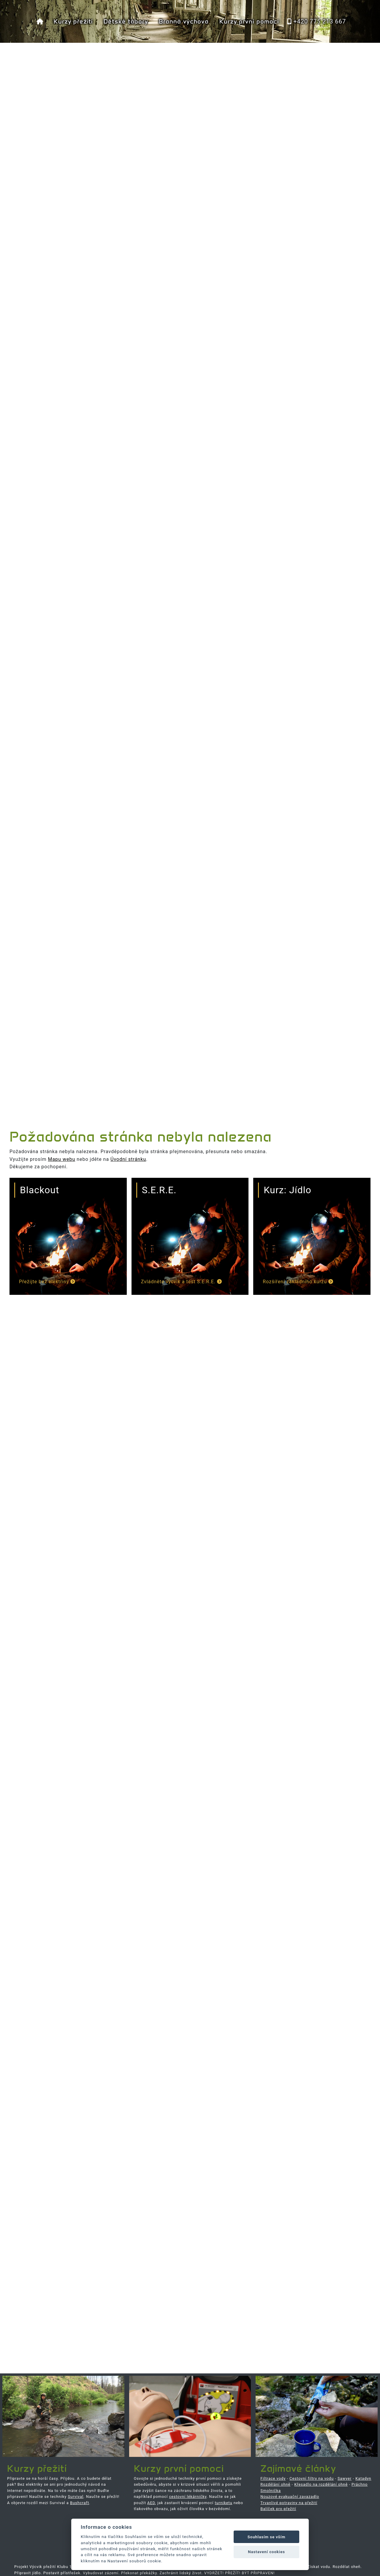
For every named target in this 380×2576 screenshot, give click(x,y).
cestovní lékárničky (187, 2496)
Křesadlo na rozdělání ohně (321, 2484)
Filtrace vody (273, 2478)
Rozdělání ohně (275, 2484)
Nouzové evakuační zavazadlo (289, 2496)
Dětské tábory (126, 21)
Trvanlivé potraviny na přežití (288, 2503)
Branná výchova (184, 21)
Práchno (360, 2484)
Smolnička (270, 2490)
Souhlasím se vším (267, 2537)
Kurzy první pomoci (249, 21)
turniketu (223, 2503)
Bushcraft (79, 2503)
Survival (76, 2496)
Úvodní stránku (128, 1159)
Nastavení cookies (266, 2552)
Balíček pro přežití (278, 2508)
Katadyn (363, 2478)
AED (151, 2503)
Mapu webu (61, 1159)
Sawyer (345, 2478)
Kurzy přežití (73, 21)
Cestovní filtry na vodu (311, 2478)
